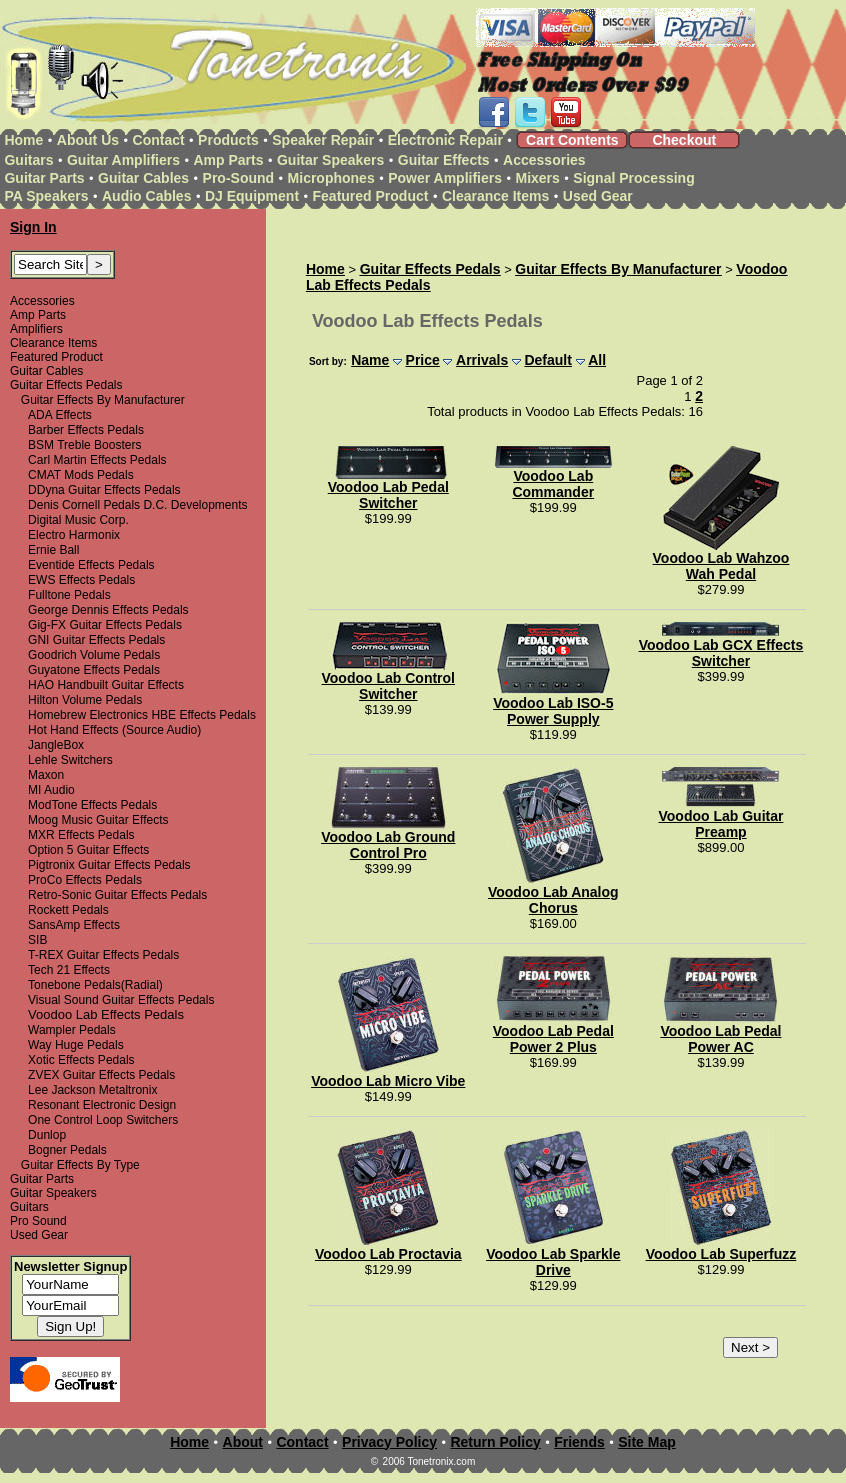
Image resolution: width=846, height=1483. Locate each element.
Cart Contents (572, 140)
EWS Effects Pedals (81, 580)
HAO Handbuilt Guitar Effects (106, 685)
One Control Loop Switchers (103, 1120)
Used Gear (598, 196)
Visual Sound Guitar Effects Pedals (121, 1000)
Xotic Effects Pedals (81, 1060)
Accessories (544, 160)
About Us (88, 140)
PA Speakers (46, 196)
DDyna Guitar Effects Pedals (104, 490)
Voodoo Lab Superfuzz (721, 1254)
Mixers (538, 178)
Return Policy (495, 1442)
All (597, 360)
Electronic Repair (445, 140)
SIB (37, 940)
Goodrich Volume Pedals (94, 655)
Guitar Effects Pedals (66, 385)
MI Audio (51, 790)
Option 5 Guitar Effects (88, 850)
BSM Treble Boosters (84, 445)
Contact (159, 140)
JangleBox (56, 745)
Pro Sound (38, 1221)
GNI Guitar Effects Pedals (96, 640)
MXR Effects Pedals (81, 835)
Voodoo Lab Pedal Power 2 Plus (553, 1039)
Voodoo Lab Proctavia (388, 1254)
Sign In (33, 227)
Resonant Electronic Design (102, 1105)
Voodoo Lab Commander (553, 484)
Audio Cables (146, 196)
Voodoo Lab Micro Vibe (388, 1081)
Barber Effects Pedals (86, 430)
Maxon (46, 775)
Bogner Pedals (67, 1150)
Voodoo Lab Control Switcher (389, 686)
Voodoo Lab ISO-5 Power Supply (553, 711)
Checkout (684, 140)
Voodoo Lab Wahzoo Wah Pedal (721, 566)
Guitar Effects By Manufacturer (103, 400)
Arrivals (482, 360)
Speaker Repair (323, 140)
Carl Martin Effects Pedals (97, 460)
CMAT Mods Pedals (81, 475)
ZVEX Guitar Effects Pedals (101, 1075)
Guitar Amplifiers (123, 160)
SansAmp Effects (74, 925)
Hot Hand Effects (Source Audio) (114, 730)
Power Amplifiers (445, 178)
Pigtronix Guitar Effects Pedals (109, 865)
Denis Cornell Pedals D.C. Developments (137, 505)
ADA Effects (60, 415)
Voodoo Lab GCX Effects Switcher (721, 653)
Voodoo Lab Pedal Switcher (388, 495)
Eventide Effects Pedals (91, 565)
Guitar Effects (444, 160)
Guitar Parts (44, 178)
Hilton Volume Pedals (85, 700)
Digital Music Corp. (78, 520)
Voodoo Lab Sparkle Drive (553, 1262)
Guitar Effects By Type (80, 1165)
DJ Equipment (252, 196)
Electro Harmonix (74, 535)
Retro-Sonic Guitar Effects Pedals (117, 895)
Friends (579, 1442)
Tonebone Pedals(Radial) (95, 985)
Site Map (647, 1442)
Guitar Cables (143, 178)
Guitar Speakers (330, 160)
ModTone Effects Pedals (92, 805)
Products (228, 140)
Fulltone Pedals (69, 595)
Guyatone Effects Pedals (94, 670)
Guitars (28, 160)
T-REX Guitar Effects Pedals (103, 955)
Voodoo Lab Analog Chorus (553, 900)
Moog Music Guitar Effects (98, 820)
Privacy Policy (389, 1442)
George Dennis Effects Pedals (108, 610)
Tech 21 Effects (69, 970)
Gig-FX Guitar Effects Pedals (105, 625)
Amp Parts (228, 160)
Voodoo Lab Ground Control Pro (388, 845)
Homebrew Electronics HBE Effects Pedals (142, 715)
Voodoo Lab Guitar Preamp (720, 824)
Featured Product (371, 196)
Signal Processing (633, 178)
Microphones (331, 178)
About (243, 1442)
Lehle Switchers (70, 760)
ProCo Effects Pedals (85, 880)
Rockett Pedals (68, 910)
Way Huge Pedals (76, 1045)
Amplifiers (36, 329)
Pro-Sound (239, 178)
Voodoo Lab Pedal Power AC (720, 1039)
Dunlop (47, 1135)
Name (370, 360)
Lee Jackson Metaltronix (92, 1090)
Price (423, 360)
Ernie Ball (53, 550)
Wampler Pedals (72, 1030)
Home (23, 140)
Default (547, 360)
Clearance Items (495, 196)
